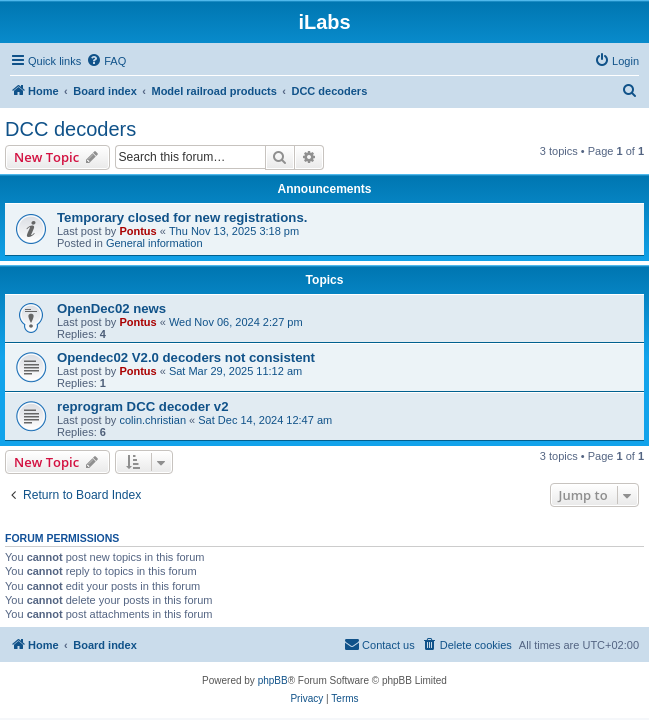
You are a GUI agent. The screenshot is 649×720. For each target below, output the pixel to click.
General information (154, 243)
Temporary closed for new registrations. (182, 217)
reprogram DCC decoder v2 (143, 406)
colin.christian (152, 420)
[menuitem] (106, 61)
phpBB (273, 680)
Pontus (137, 231)
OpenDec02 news (111, 308)
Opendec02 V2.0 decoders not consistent (186, 357)
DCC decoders (70, 129)
